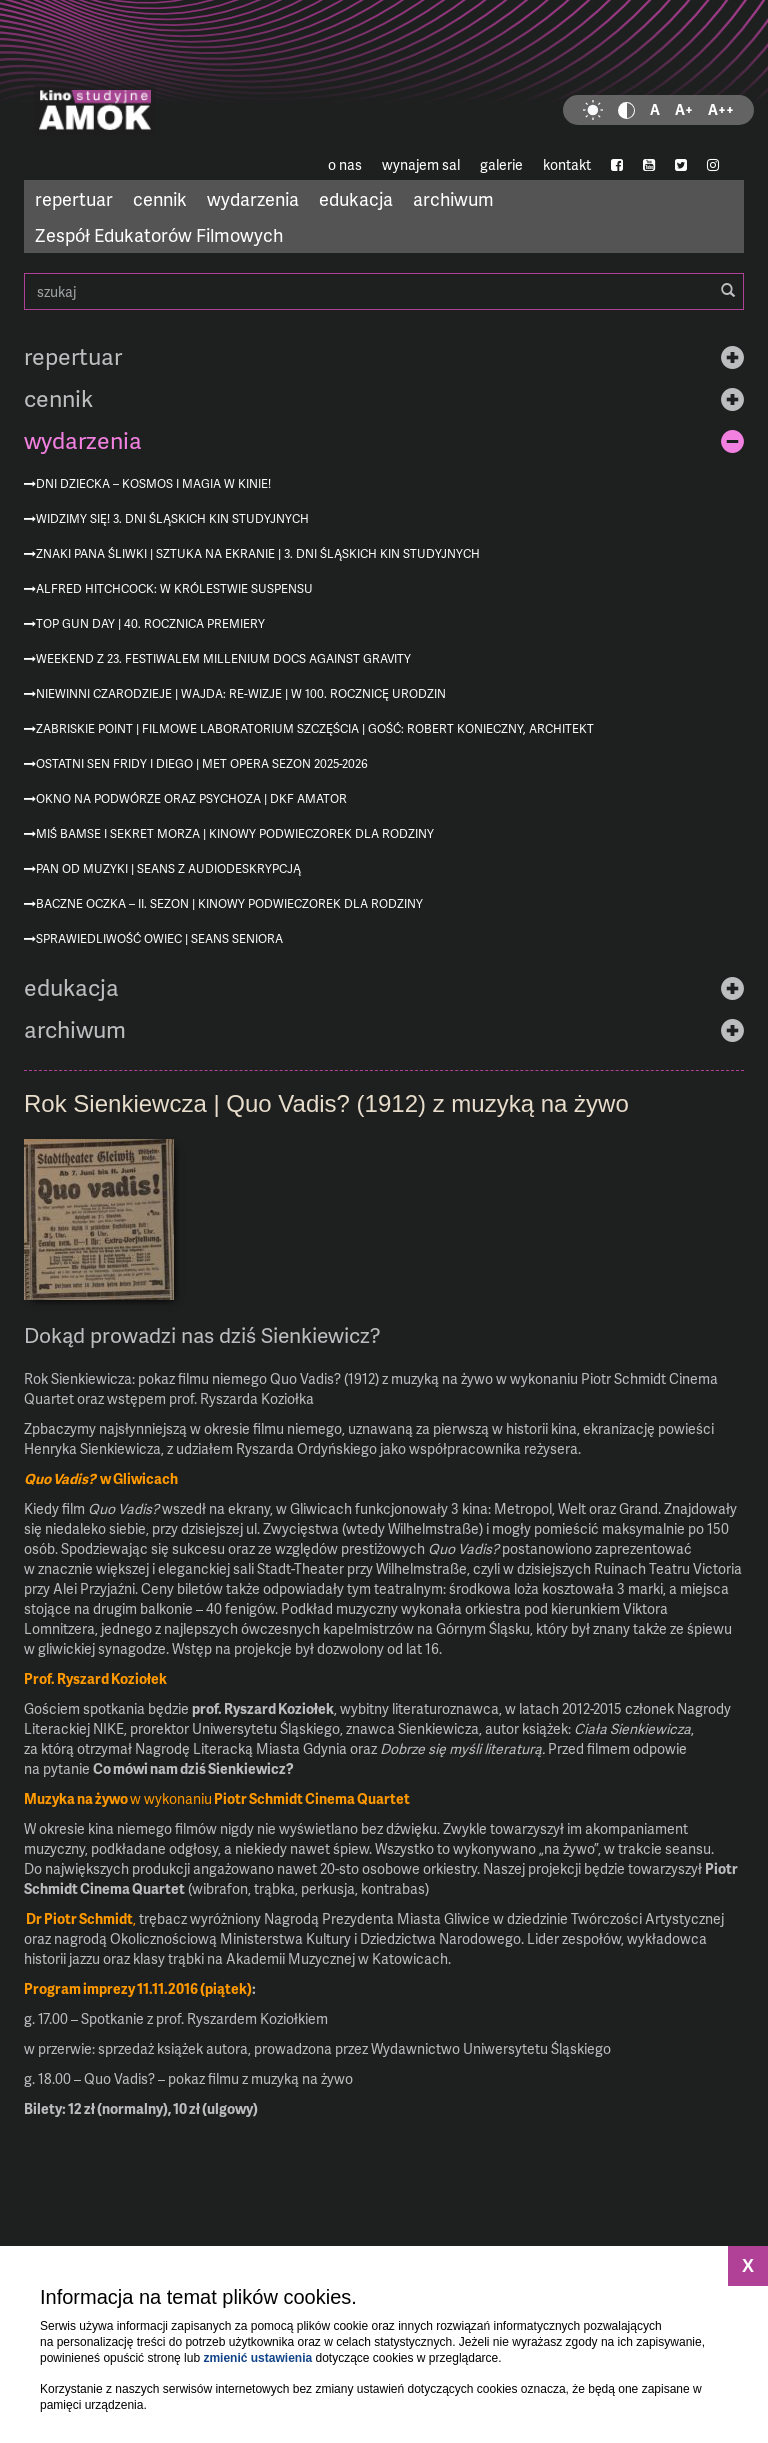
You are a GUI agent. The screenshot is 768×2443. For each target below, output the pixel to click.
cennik (160, 198)
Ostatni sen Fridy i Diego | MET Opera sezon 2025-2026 (202, 763)
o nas (345, 164)
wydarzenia (253, 198)
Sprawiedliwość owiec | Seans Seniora (159, 938)
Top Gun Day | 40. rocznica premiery (150, 623)
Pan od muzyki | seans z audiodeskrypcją (168, 868)
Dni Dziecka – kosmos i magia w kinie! (153, 483)
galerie (501, 164)
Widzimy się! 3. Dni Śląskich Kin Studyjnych (172, 518)
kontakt (567, 164)
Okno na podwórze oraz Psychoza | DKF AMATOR (191, 798)
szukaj (384, 291)
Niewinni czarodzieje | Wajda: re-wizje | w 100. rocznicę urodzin (241, 693)
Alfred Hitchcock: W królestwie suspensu (174, 588)
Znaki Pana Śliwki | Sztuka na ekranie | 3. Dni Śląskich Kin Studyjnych (258, 553)
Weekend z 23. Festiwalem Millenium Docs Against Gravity (223, 658)
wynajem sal (421, 164)
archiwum (453, 198)
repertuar (74, 198)
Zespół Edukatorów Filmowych (159, 234)
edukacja (356, 198)
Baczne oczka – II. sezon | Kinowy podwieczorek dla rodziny (229, 903)
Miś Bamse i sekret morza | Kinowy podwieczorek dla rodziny (235, 833)
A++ (721, 109)
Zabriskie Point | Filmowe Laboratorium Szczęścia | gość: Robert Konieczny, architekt (315, 728)
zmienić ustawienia (257, 2358)
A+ (684, 109)
